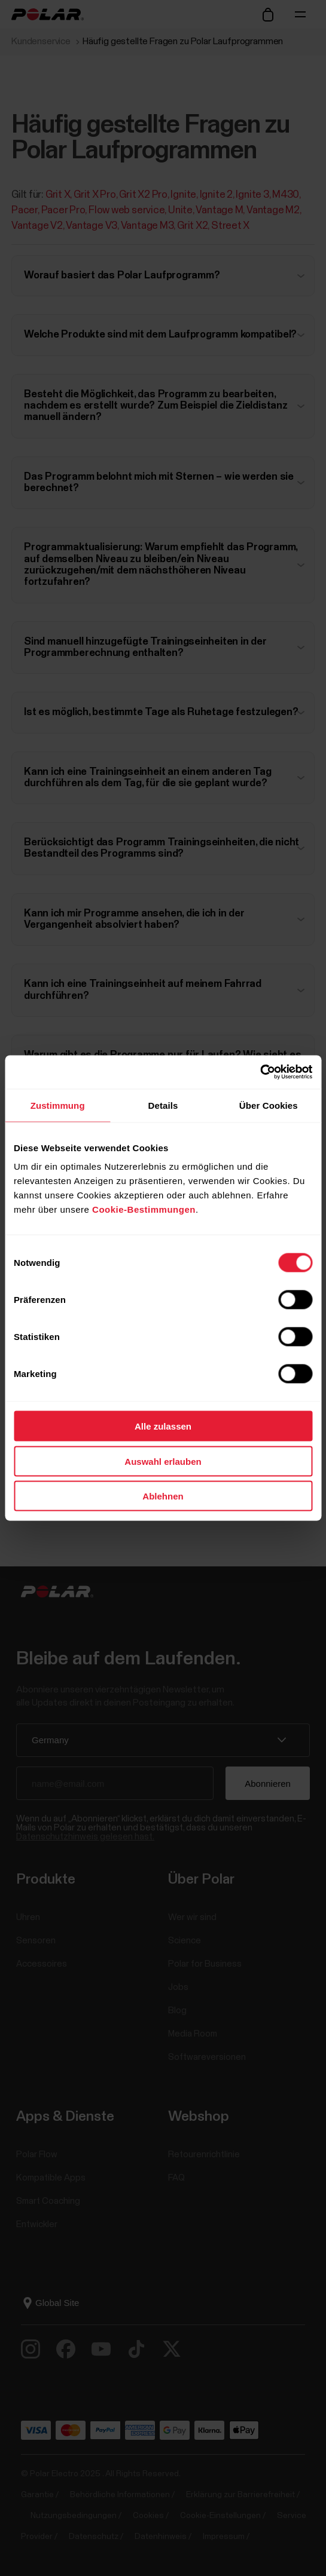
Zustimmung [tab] (58, 1105)
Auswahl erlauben (162, 1461)
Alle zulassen (163, 1426)
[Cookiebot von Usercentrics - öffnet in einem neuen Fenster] (260, 1072)
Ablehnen (162, 1496)
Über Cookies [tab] (268, 1105)
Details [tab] (163, 1105)
